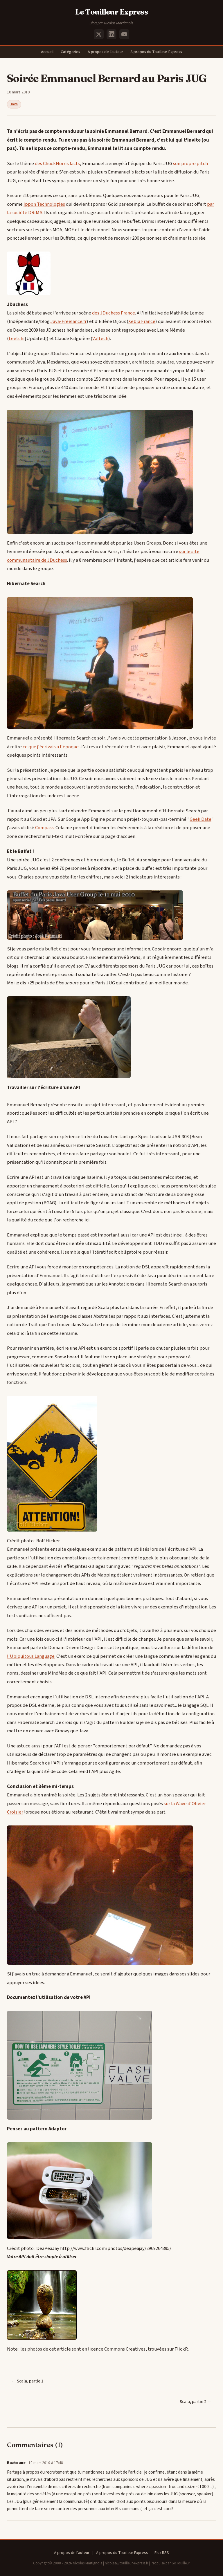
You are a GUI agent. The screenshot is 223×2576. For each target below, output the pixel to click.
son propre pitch (190, 163)
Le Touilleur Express (111, 12)
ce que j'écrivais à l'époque (51, 746)
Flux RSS (161, 2553)
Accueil (47, 52)
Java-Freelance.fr (69, 321)
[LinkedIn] (111, 34)
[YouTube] (124, 34)
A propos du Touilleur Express (156, 52)
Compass (44, 827)
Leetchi (17, 338)
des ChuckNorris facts (57, 163)
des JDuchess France (113, 313)
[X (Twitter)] (99, 34)
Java (14, 104)
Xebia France (141, 321)
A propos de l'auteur (105, 52)
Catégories (70, 52)
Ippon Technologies (44, 204)
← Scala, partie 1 (27, 2381)
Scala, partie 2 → (195, 2402)
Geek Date (200, 819)
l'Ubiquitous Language (31, 1656)
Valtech (100, 338)
